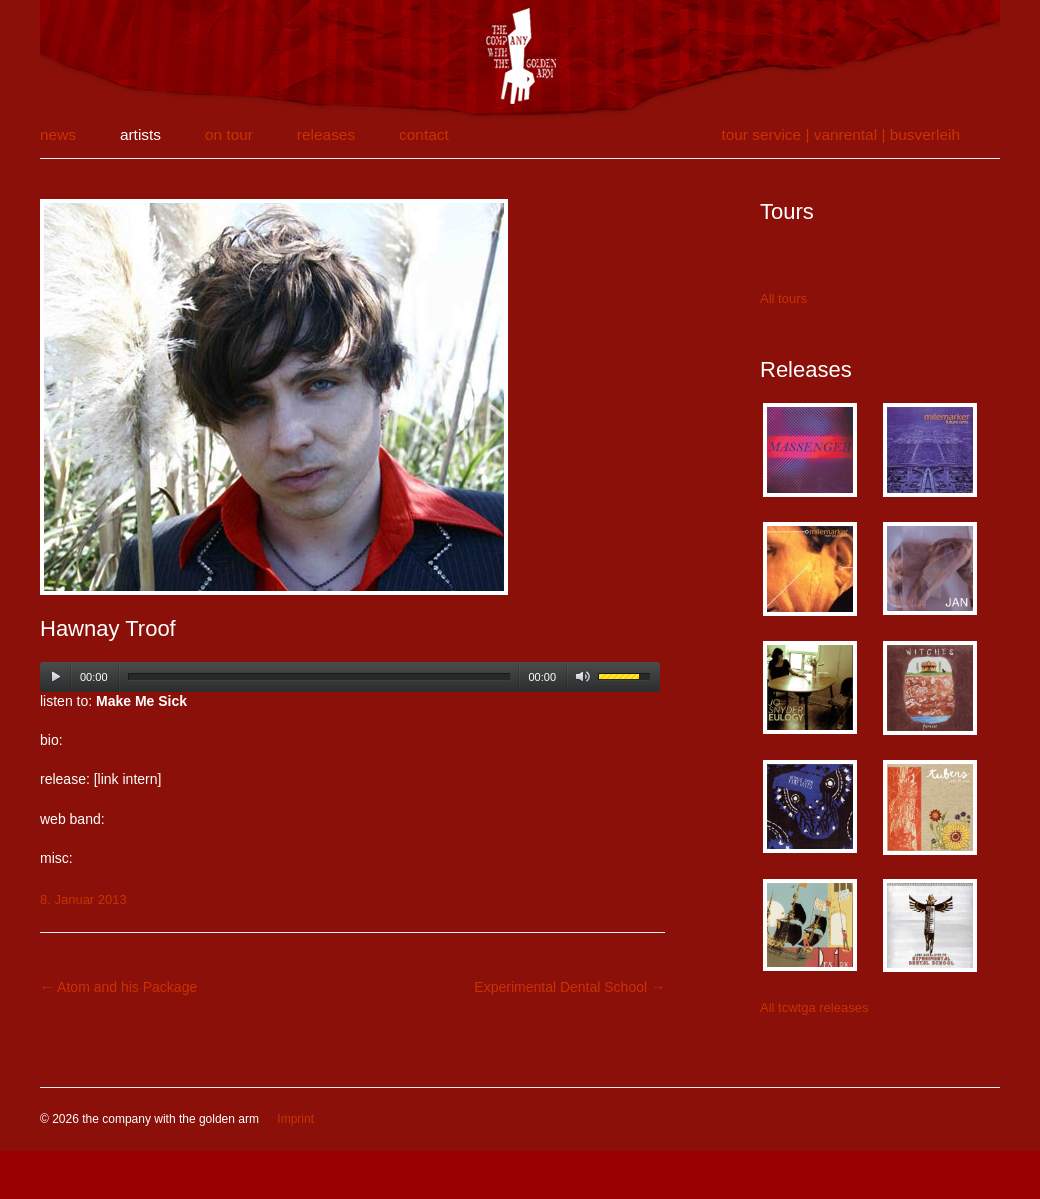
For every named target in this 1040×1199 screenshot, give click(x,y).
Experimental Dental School (569, 987)
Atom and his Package (118, 987)
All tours (783, 298)
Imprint (295, 1119)
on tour (229, 134)
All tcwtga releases (814, 1007)
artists (140, 134)
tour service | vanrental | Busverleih (840, 134)
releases (326, 134)
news (58, 134)
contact (424, 134)
